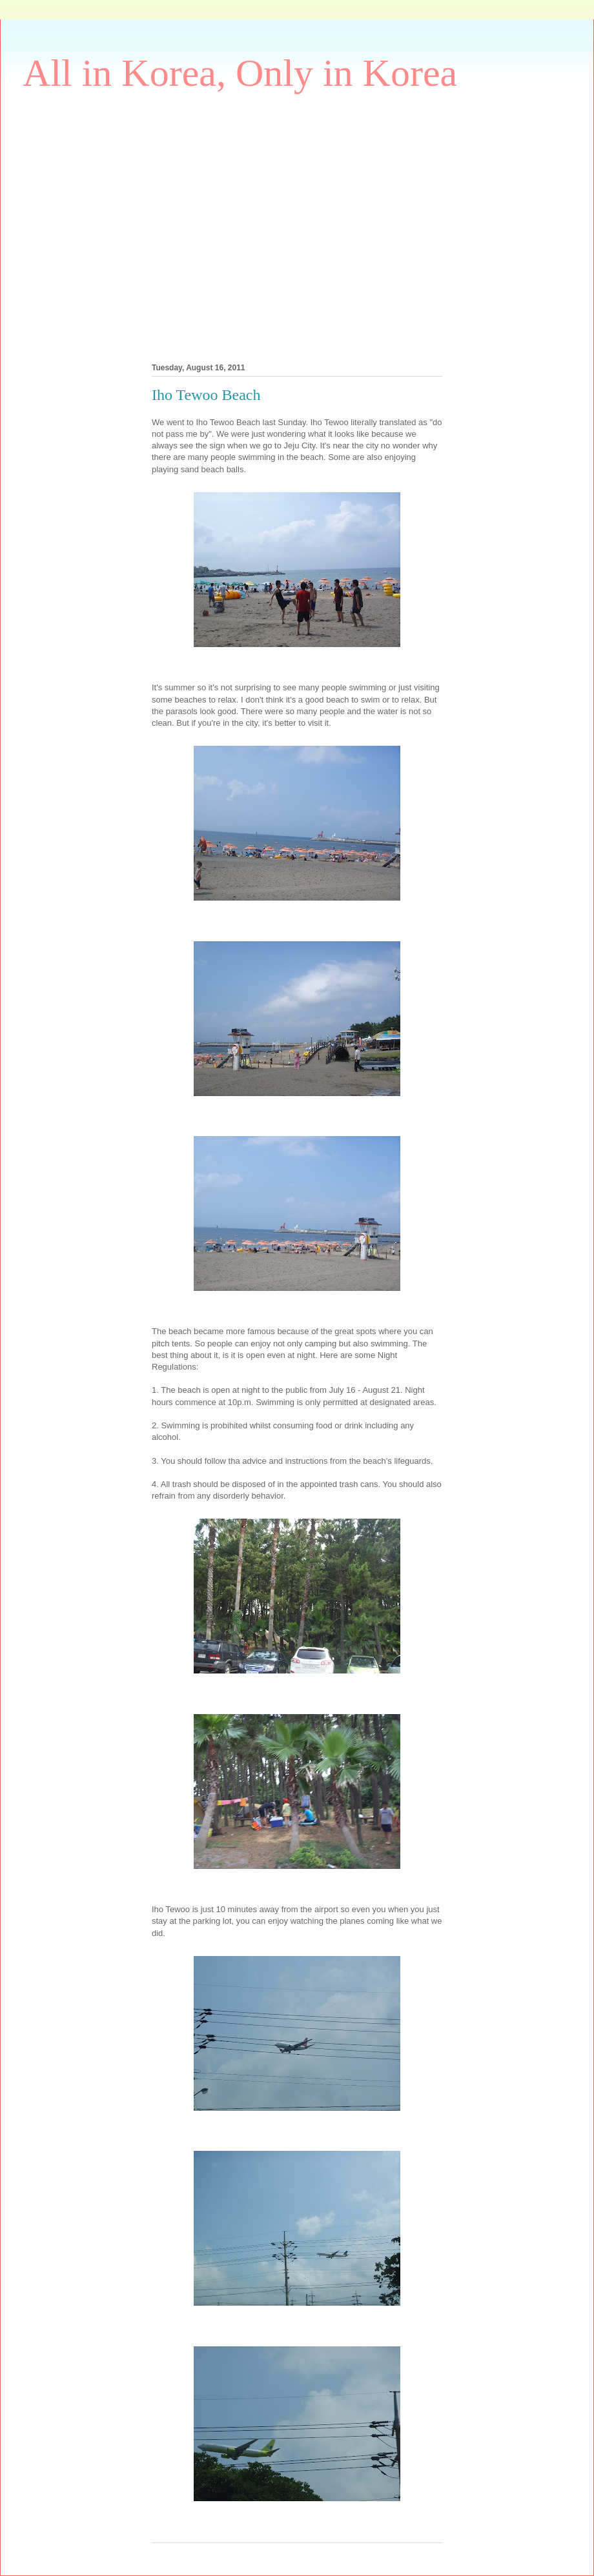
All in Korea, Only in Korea (240, 73)
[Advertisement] (121, 225)
